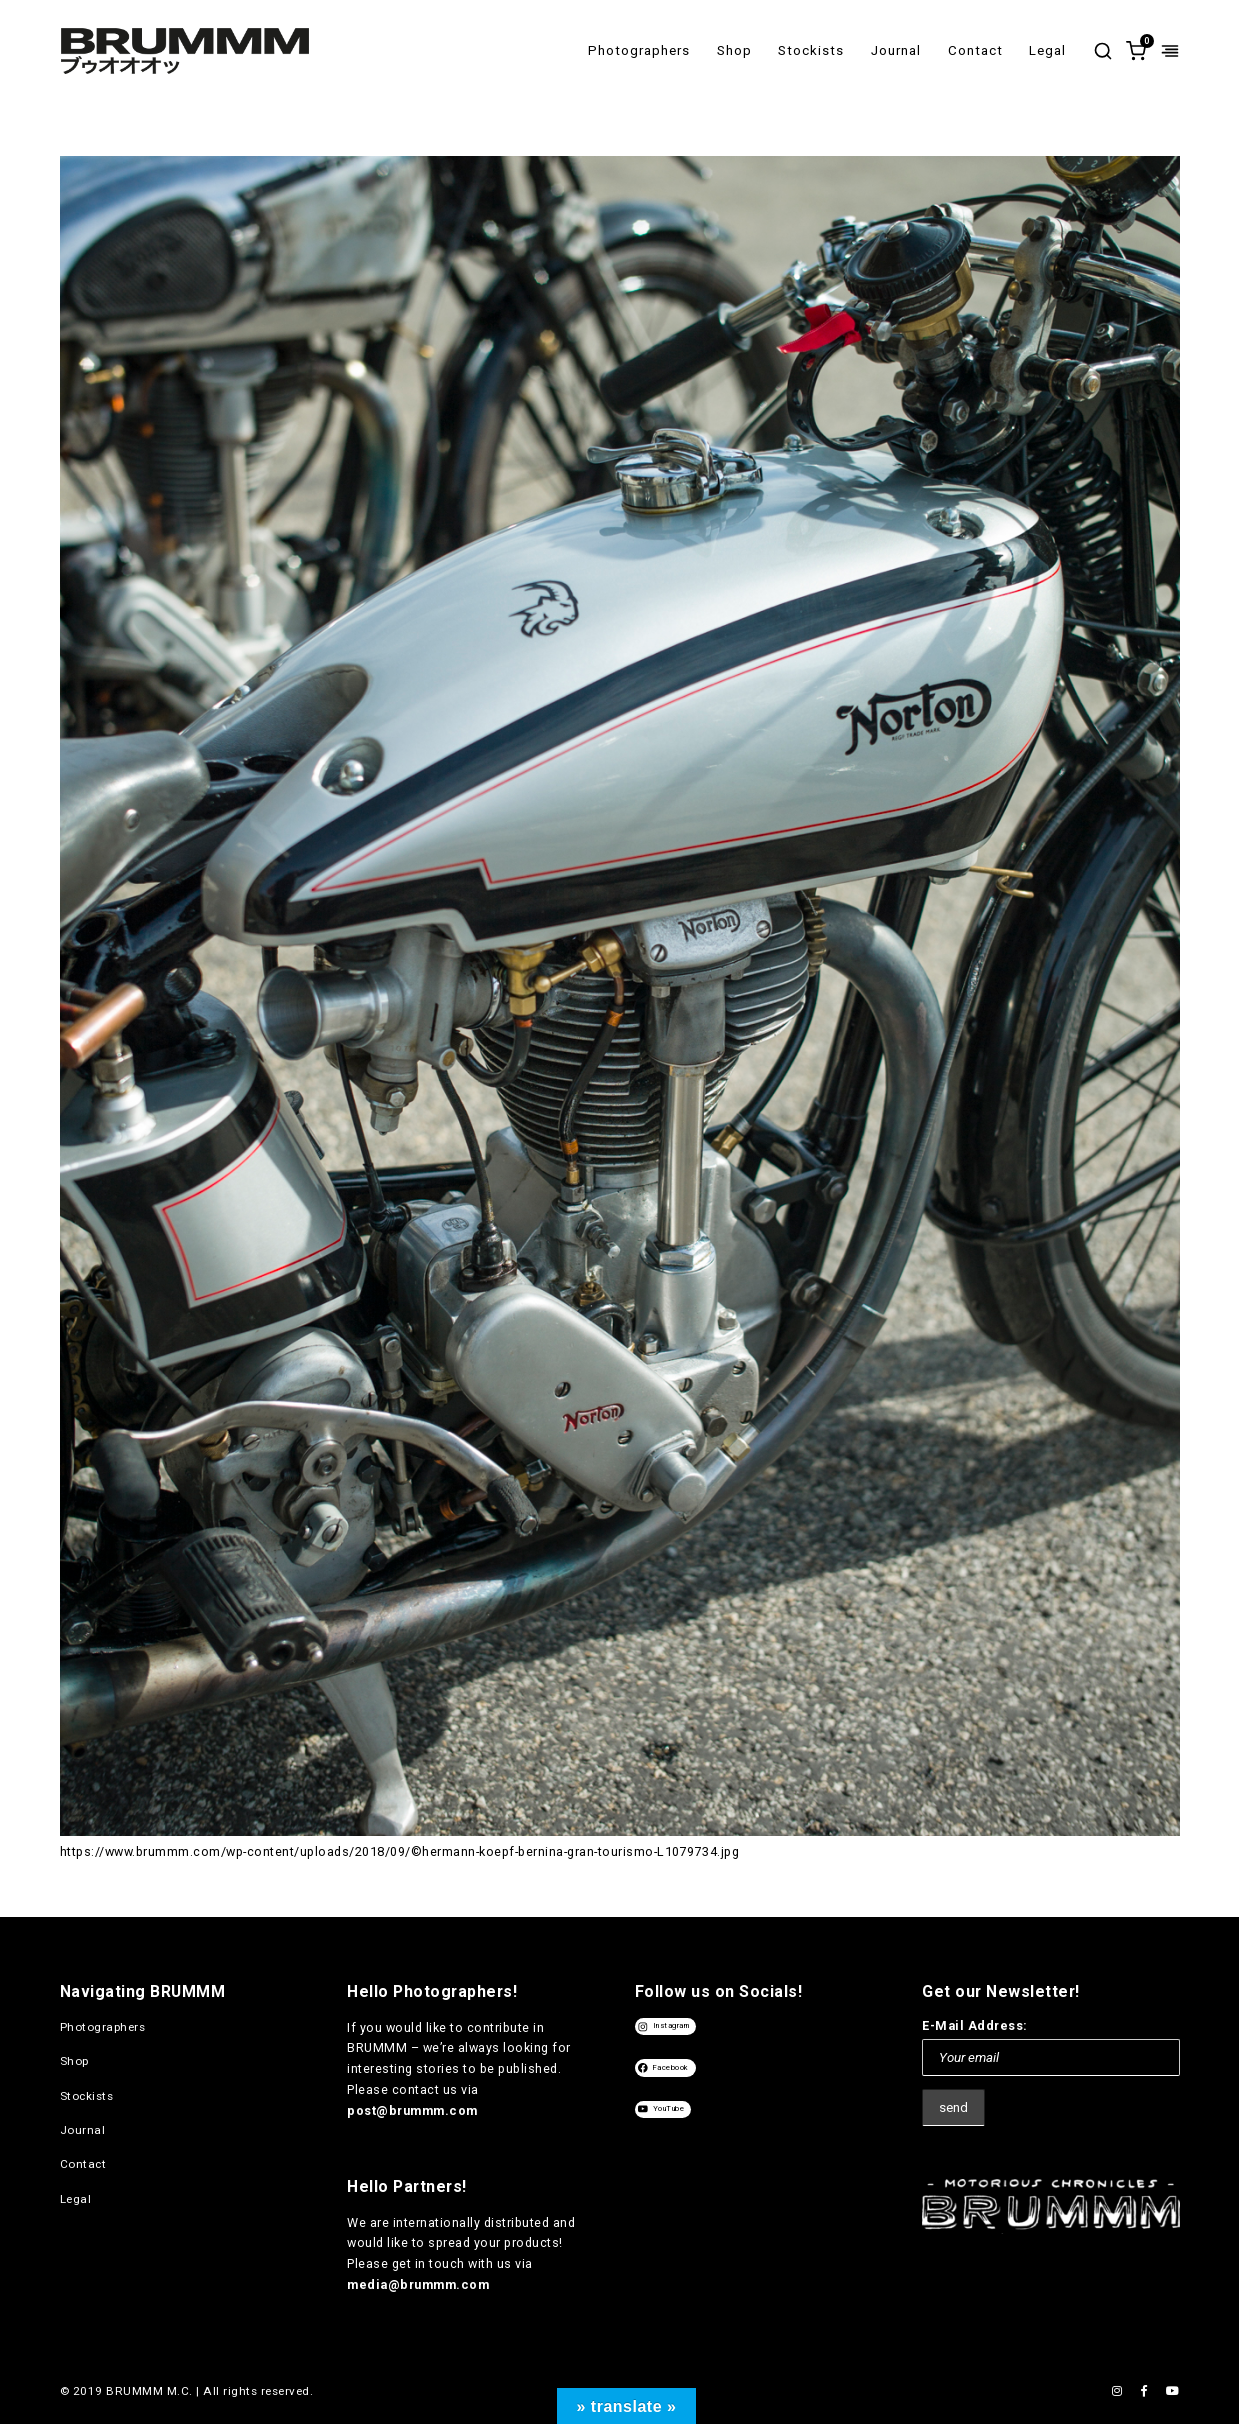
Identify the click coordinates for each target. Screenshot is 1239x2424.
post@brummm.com (412, 2110)
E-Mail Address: (975, 2025)
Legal (1047, 50)
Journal (896, 50)
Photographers (639, 50)
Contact (975, 50)
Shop (734, 50)
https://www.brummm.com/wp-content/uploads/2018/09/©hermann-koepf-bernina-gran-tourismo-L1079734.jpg (400, 1851)
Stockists (811, 50)
